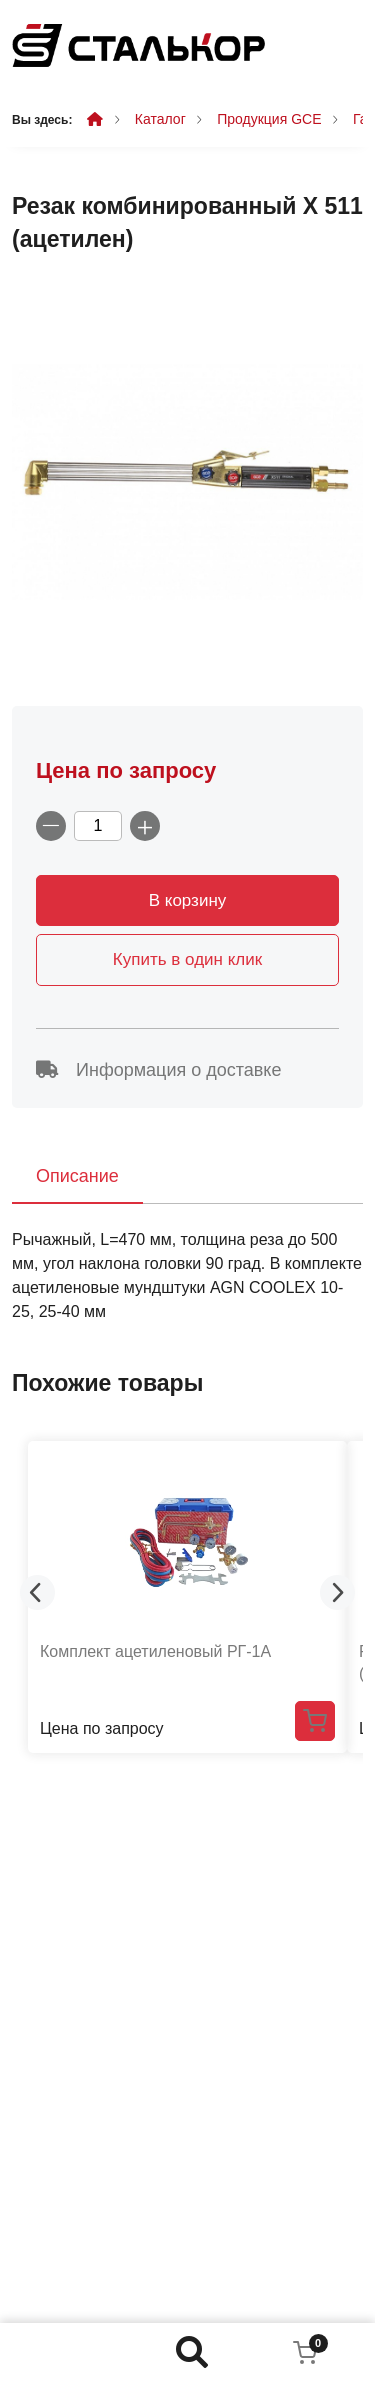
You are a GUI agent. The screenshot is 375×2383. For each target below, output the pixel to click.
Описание (77, 1176)
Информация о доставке (158, 1070)
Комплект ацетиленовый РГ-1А (155, 1651)
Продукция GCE (269, 119)
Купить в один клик (187, 959)
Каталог (160, 119)
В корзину (188, 900)
